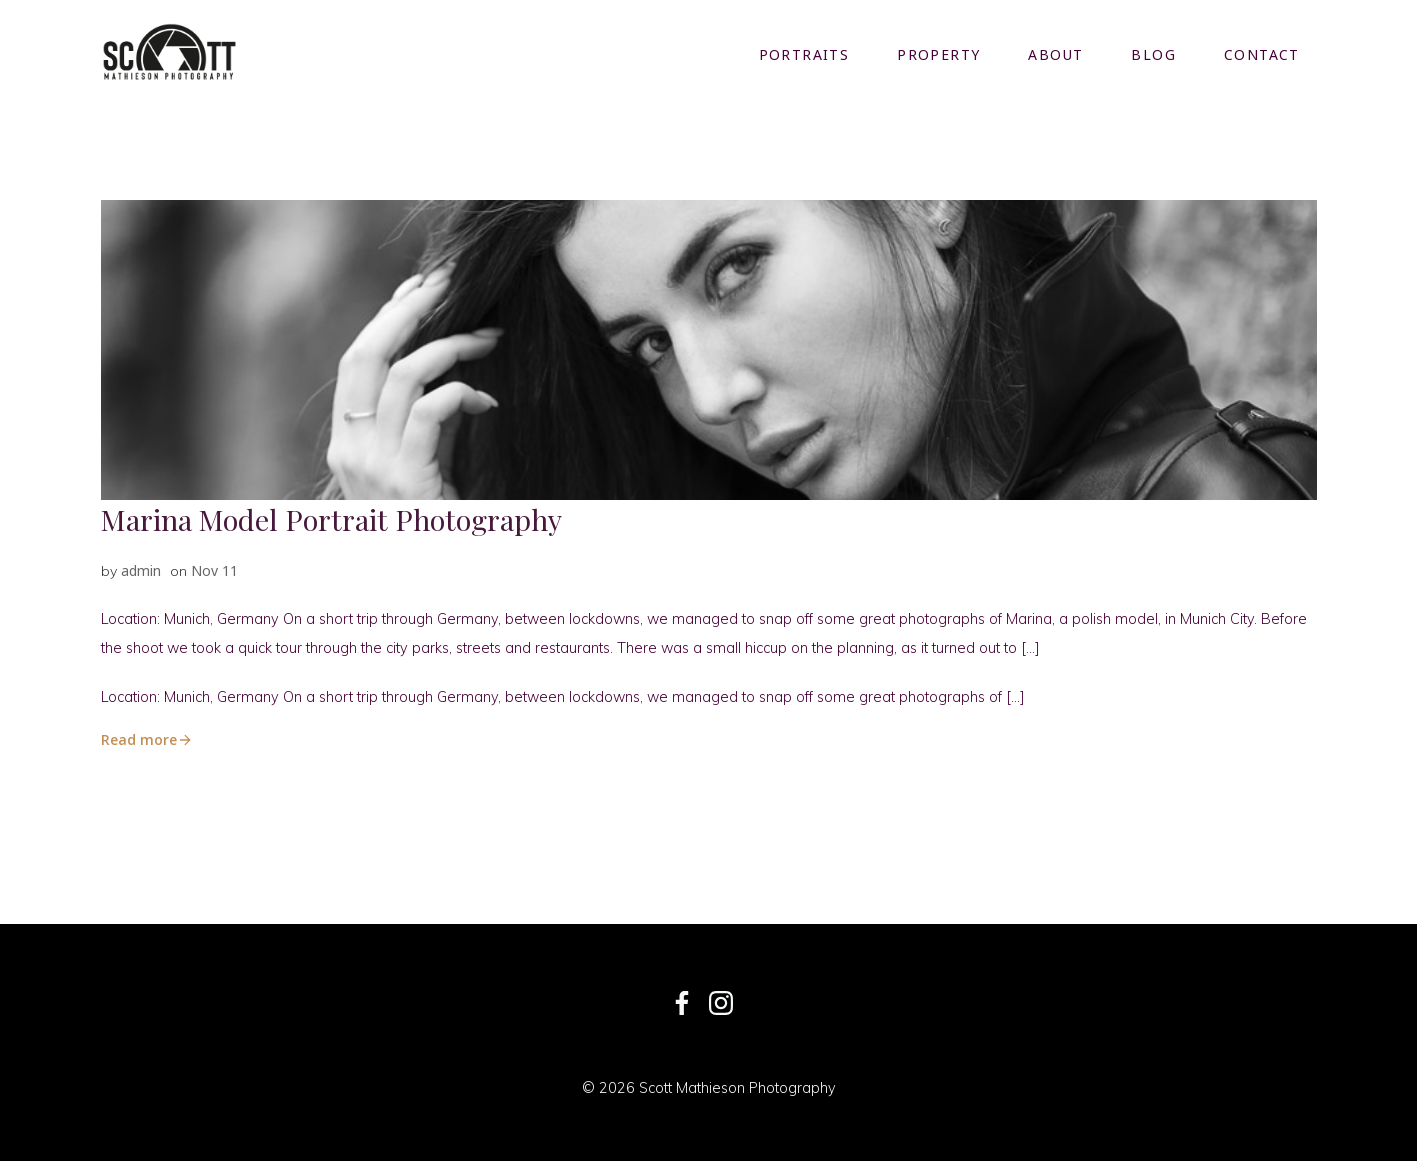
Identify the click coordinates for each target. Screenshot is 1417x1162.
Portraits (804, 54)
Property (939, 54)
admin (141, 569)
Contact (1263, 54)
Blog (1154, 54)
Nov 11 (214, 569)
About (1056, 54)
